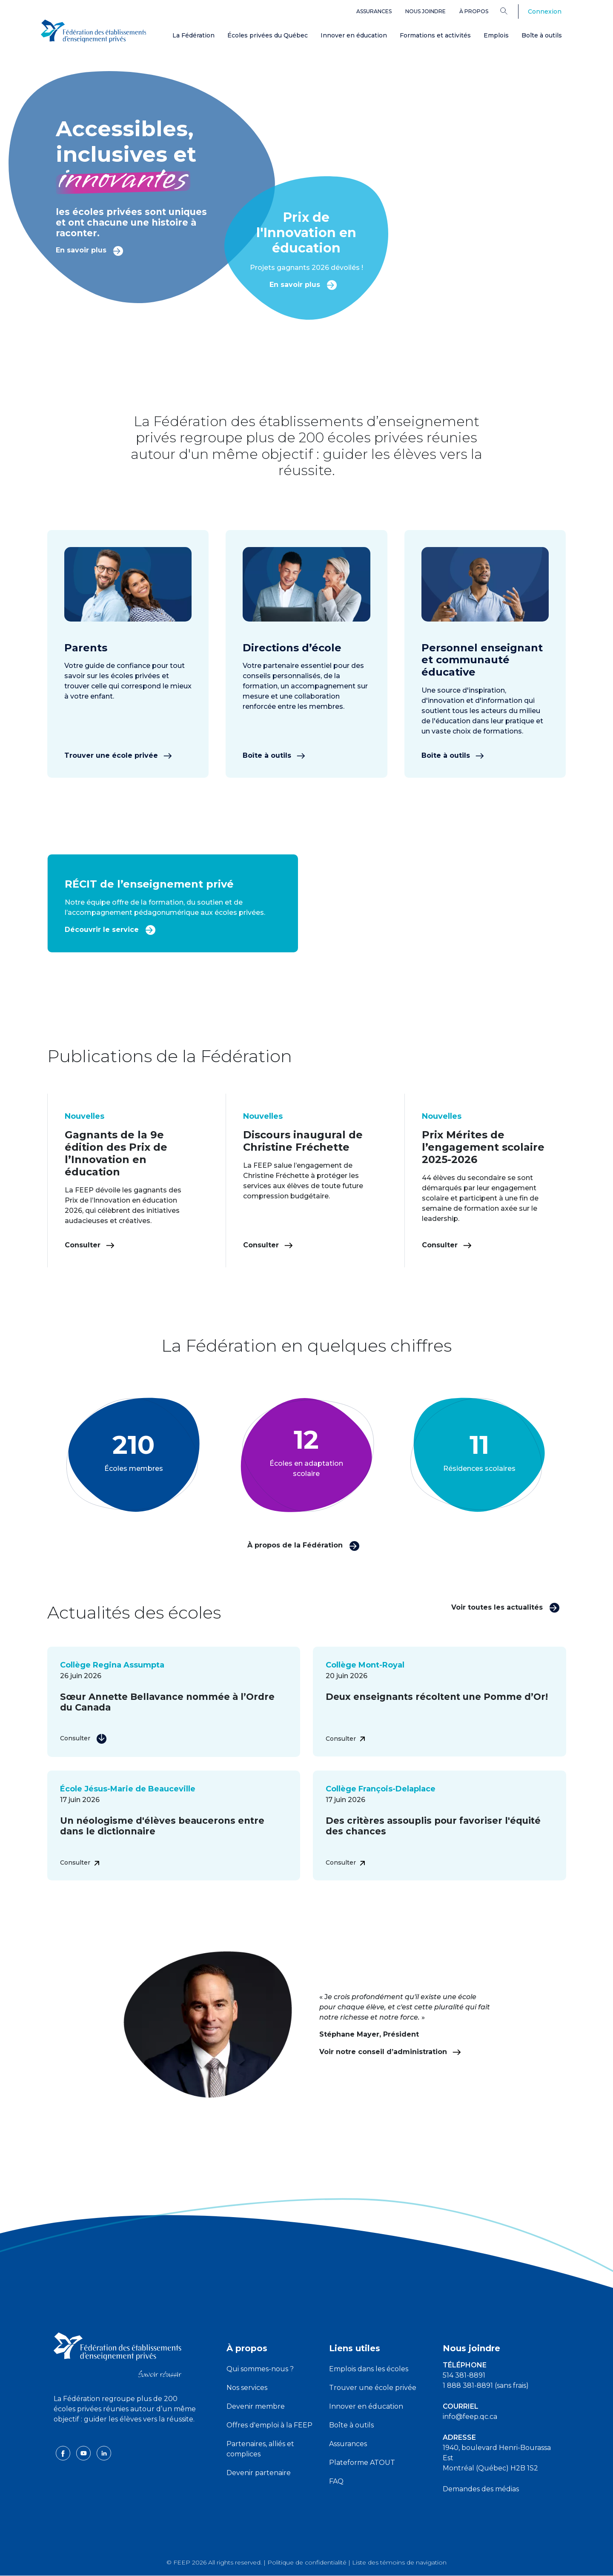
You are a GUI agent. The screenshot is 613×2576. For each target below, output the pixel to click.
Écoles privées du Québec (267, 35)
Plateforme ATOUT (362, 2463)
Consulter (90, 1245)
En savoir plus (89, 250)
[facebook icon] (64, 2453)
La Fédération (193, 35)
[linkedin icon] (104, 2453)
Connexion (544, 11)
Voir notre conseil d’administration (390, 2052)
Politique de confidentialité (307, 2562)
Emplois (496, 35)
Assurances (374, 11)
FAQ (336, 2481)
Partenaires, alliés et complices (260, 2449)
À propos (473, 11)
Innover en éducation (354, 35)
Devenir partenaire (258, 2473)
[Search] (510, 10)
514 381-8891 (464, 2375)
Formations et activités (435, 35)
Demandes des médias (481, 2489)
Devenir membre (255, 2406)
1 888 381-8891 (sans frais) (486, 2385)
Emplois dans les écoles (368, 2369)
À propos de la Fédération (303, 1545)
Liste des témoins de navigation (399, 2562)
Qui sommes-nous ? (260, 2369)
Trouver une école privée (118, 755)
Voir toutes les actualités (505, 1606)
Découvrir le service (110, 929)
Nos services (246, 2388)
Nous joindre (425, 11)
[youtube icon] (84, 2453)
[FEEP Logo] (93, 30)
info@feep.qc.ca (470, 2417)
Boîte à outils (541, 35)
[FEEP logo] (117, 2354)
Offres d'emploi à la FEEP (269, 2425)
